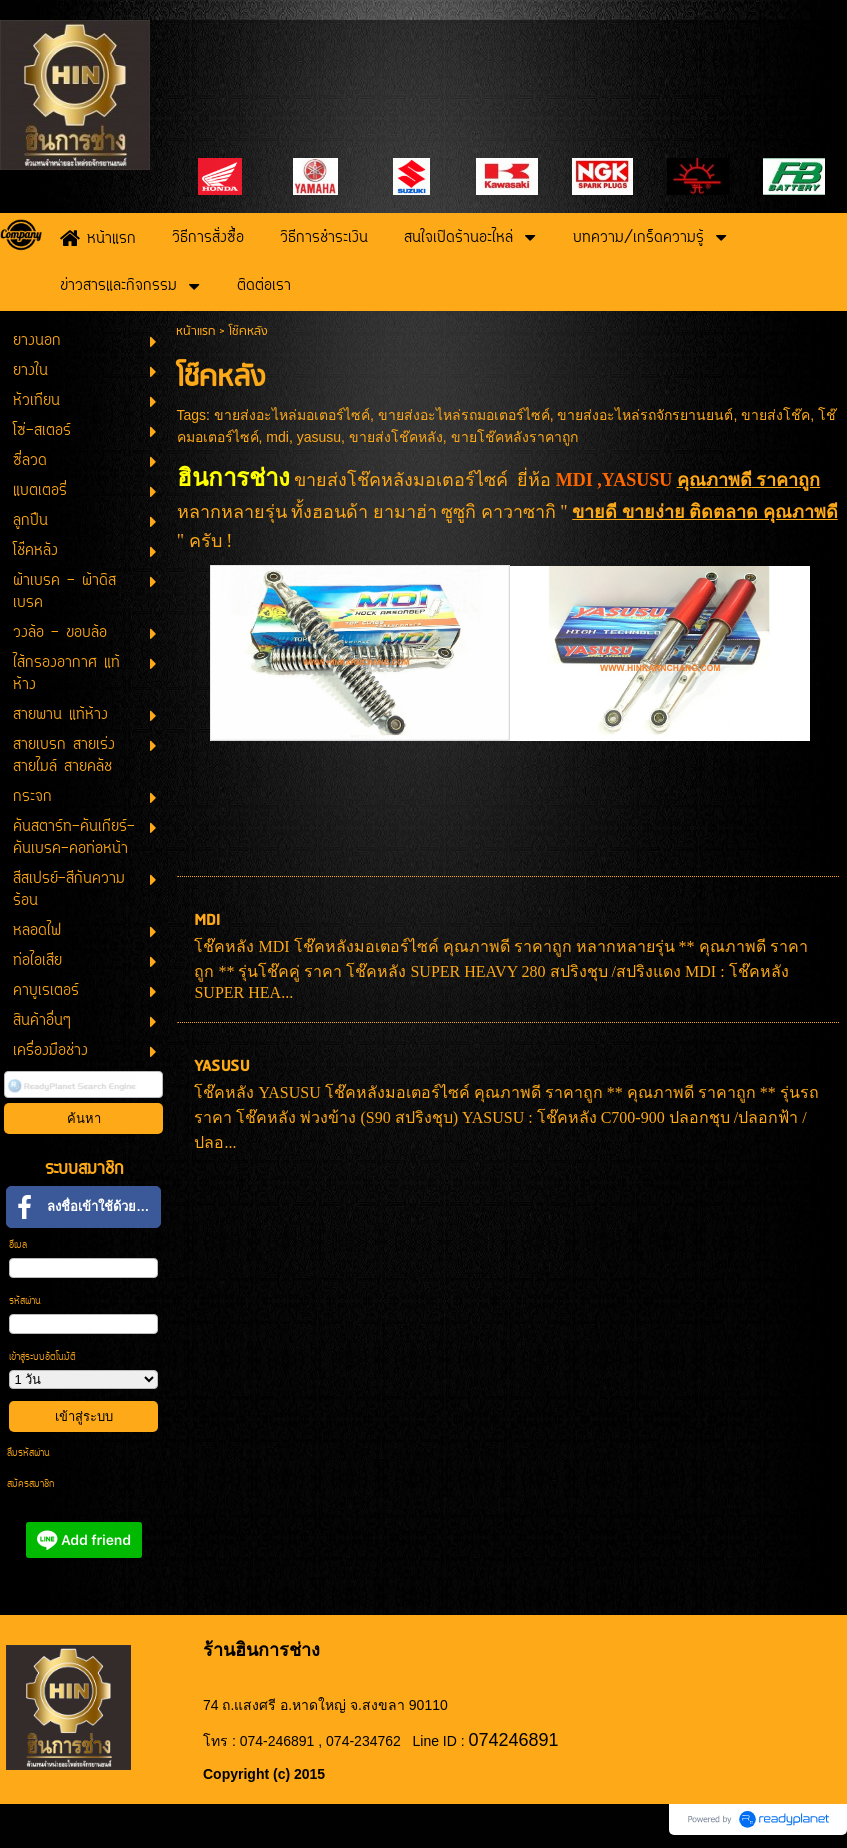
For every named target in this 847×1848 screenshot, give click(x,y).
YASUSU (221, 1066)
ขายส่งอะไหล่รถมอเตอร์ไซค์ (464, 415)
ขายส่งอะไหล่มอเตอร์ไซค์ (292, 415)
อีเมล (18, 1245)
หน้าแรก (195, 331)
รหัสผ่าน (25, 1301)
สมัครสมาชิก (30, 1484)
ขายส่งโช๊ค (775, 415)
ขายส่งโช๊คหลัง (396, 437)
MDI (207, 920)
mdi (277, 437)
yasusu (319, 437)
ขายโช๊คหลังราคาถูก (514, 437)
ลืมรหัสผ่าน (28, 1453)
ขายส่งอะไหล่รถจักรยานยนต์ (645, 415)
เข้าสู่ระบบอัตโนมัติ (42, 1357)
